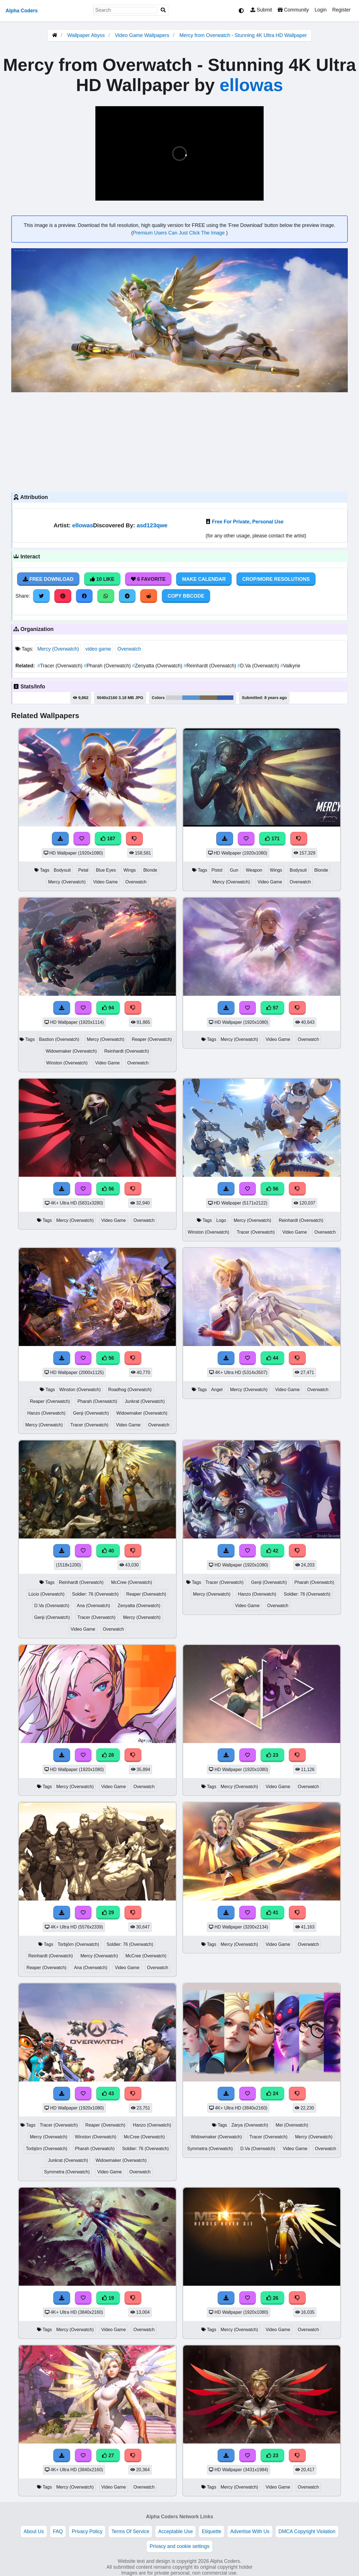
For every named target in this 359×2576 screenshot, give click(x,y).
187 (108, 838)
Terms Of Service (130, 2531)
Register (341, 10)
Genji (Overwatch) (91, 1413)
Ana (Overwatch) (93, 1605)
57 (272, 1008)
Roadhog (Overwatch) (130, 1389)
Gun (234, 870)
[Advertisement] (179, 441)
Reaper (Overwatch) (152, 1039)
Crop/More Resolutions (276, 579)
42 (272, 1551)
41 (272, 1912)
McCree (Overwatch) (131, 1582)
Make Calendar (203, 579)
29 (108, 1912)
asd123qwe (152, 525)
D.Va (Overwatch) (259, 666)
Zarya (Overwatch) (249, 2125)
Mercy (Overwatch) (58, 649)
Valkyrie (290, 666)
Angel (216, 1389)
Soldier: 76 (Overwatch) (95, 1594)
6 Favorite (148, 579)
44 (272, 1358)
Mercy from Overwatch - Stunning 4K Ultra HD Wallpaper (243, 35)
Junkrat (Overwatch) (145, 1401)
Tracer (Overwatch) (60, 666)
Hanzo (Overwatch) (46, 1413)
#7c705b (208, 697)
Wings (129, 870)
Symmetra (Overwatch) (67, 2171)
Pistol (216, 870)
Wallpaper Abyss (86, 35)
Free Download (48, 579)
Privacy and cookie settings (179, 2546)
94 (108, 1008)
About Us (34, 2531)
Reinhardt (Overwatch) (211, 666)
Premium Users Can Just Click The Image (179, 233)
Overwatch (129, 649)
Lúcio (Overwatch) (47, 1594)
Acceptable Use (175, 2531)
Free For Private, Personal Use (248, 522)
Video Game (105, 881)
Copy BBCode (186, 596)
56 (108, 1189)
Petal (83, 870)
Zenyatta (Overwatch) (158, 666)
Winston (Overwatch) (67, 1062)
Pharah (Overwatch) (108, 666)
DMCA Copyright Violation (307, 2531)
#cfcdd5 (174, 697)
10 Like (102, 579)
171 (272, 838)
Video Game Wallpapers (143, 35)
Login (320, 10)
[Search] (163, 10)
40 (108, 1551)
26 (272, 2298)
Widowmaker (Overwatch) (71, 1051)
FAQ (58, 2531)
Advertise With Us (250, 2531)
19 (108, 2298)
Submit (261, 10)
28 (108, 1755)
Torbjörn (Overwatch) (78, 1944)
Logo (221, 1220)
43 (108, 2093)
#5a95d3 (191, 697)
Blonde (150, 870)
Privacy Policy (87, 2531)
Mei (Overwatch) (292, 2125)
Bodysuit (62, 870)
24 (272, 2093)
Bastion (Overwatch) (59, 1039)
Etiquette (211, 2531)
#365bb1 (225, 697)
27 (108, 2455)
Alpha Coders (22, 10)
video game (98, 649)
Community (293, 10)
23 (272, 1755)
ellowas (251, 85)
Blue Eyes (106, 870)
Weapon (254, 870)
